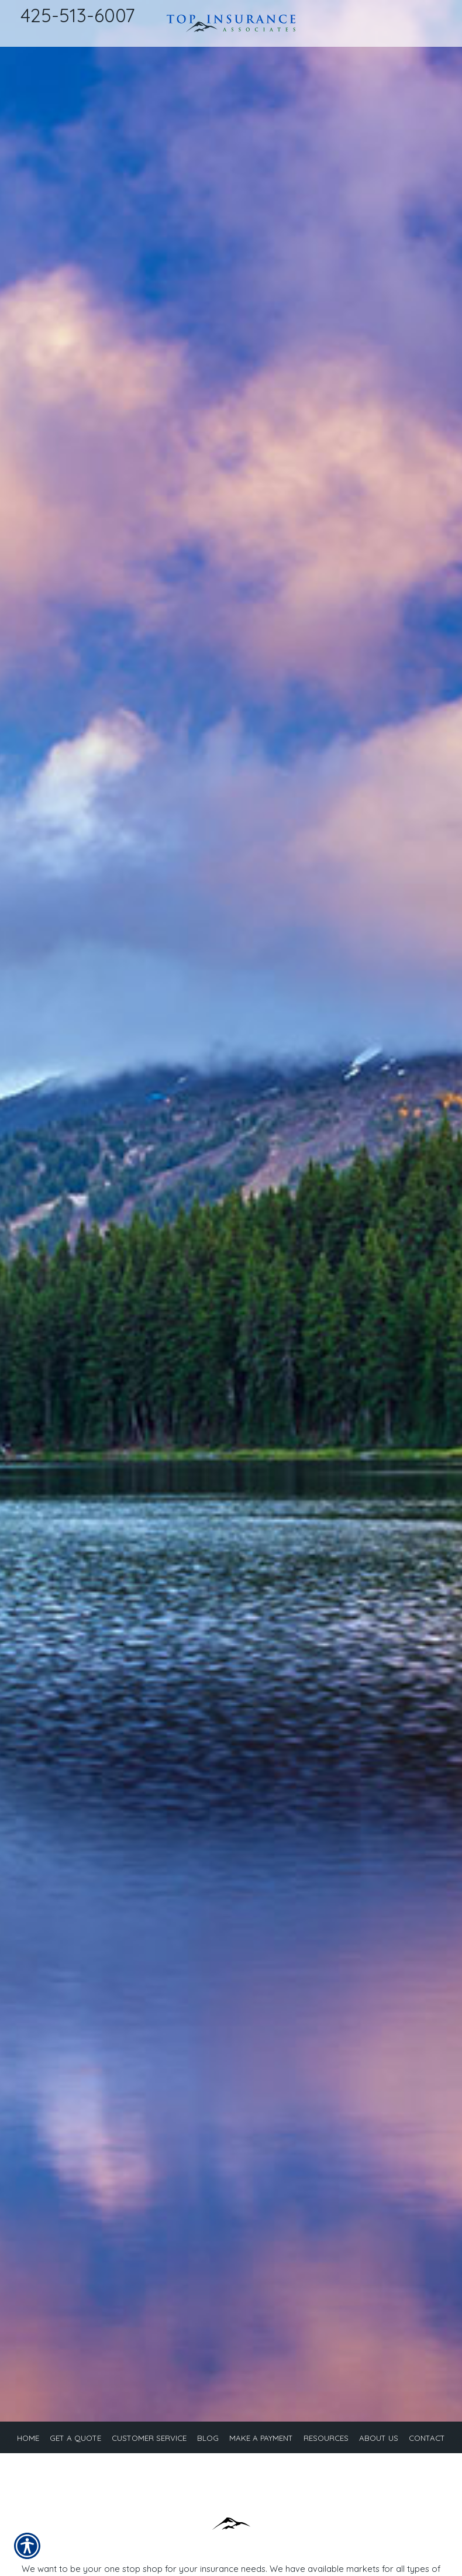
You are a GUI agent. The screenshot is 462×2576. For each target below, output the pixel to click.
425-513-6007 (77, 15)
